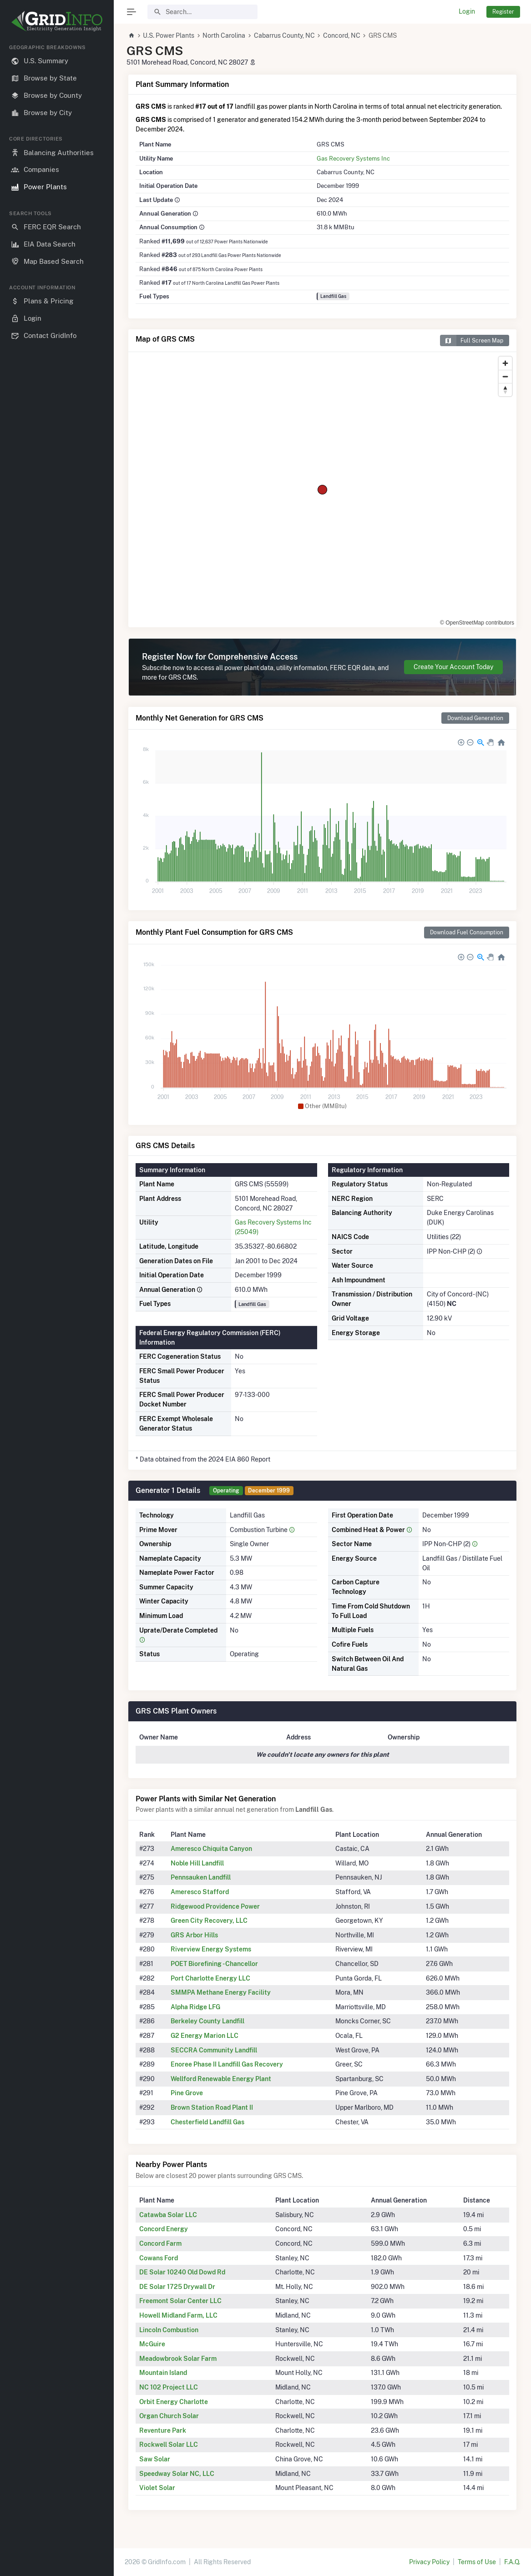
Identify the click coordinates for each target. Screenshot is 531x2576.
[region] (57, 1302)
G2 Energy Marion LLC (204, 2035)
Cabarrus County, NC (284, 35)
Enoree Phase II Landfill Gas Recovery (227, 2064)
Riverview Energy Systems (211, 1949)
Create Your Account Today (453, 666)
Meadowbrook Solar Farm (178, 2358)
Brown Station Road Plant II (212, 2107)
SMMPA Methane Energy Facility (221, 1992)
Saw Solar (154, 2459)
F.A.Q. (512, 2562)
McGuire (152, 2344)
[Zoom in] (505, 363)
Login (467, 11)
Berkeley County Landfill (207, 2021)
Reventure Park (162, 2430)
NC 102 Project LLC (168, 2387)
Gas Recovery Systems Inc (353, 158)
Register (503, 11)
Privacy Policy (429, 2562)
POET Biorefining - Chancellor (214, 1963)
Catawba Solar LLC (168, 2214)
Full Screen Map (471, 340)
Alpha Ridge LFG (195, 2007)
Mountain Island (163, 2372)
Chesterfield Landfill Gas (207, 2122)
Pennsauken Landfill (201, 1877)
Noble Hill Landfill (197, 1863)
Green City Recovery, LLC (209, 1920)
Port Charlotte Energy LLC (210, 1978)
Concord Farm (160, 2243)
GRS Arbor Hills (194, 1935)
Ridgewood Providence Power (215, 1906)
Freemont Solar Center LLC (180, 2300)
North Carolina (223, 35)
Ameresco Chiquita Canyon (211, 1848)
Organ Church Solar (169, 2416)
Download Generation (475, 718)
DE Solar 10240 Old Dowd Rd (182, 2272)
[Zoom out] (505, 376)
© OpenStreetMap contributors (477, 623)
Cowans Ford (158, 2258)
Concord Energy (163, 2229)
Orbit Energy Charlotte (173, 2401)
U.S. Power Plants (168, 35)
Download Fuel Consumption (466, 932)
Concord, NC (341, 35)
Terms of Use (477, 2562)
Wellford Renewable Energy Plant (221, 2078)
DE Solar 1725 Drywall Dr (177, 2286)
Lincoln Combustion (168, 2330)
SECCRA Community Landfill (214, 2050)
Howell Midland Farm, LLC (178, 2315)
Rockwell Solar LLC (168, 2444)
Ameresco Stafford (200, 1891)
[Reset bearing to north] (505, 389)
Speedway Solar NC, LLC (176, 2473)
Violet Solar (157, 2487)
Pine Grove (187, 2093)
